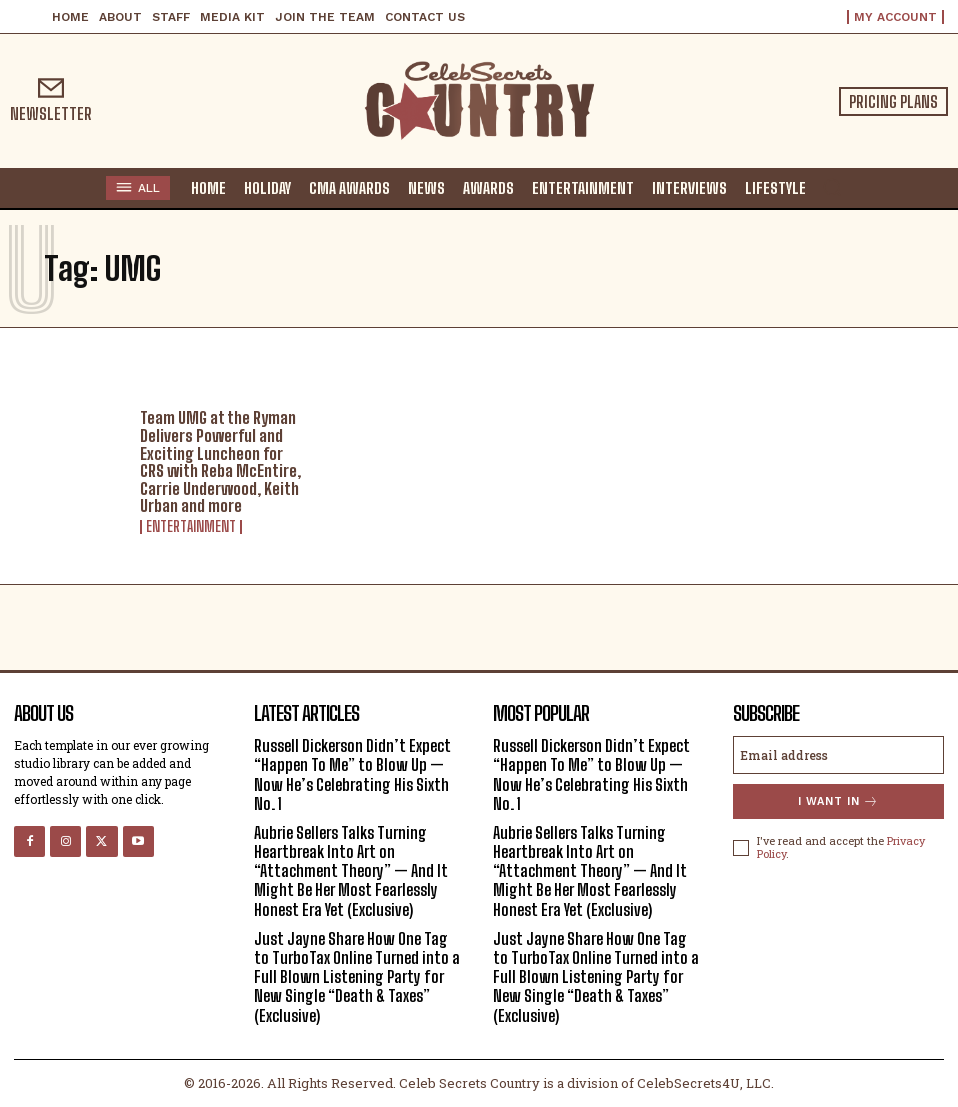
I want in (838, 801)
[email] (839, 755)
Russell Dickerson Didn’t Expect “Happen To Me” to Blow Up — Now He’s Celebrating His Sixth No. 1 (352, 774)
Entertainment (191, 527)
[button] (832, 187)
